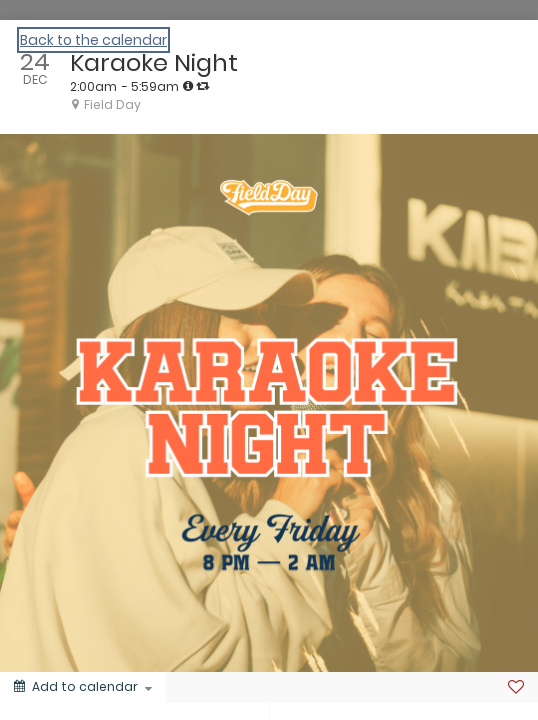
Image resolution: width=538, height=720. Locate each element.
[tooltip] (188, 86)
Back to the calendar (93, 40)
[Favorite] (516, 687)
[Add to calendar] (83, 687)
